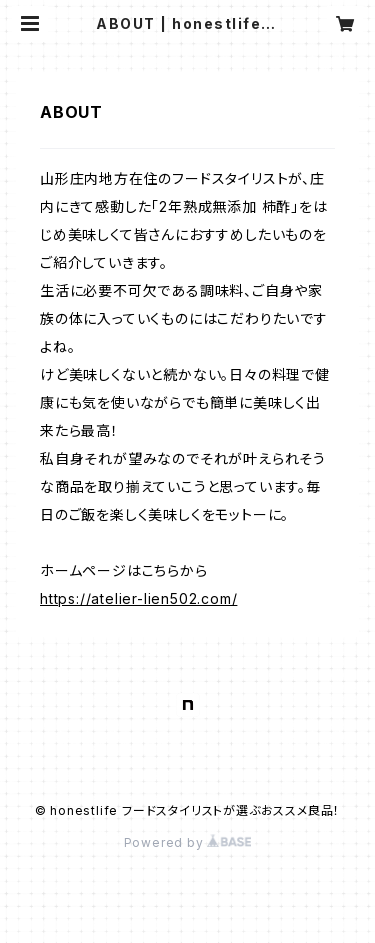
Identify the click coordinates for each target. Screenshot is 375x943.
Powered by (188, 842)
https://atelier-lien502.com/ (138, 598)
